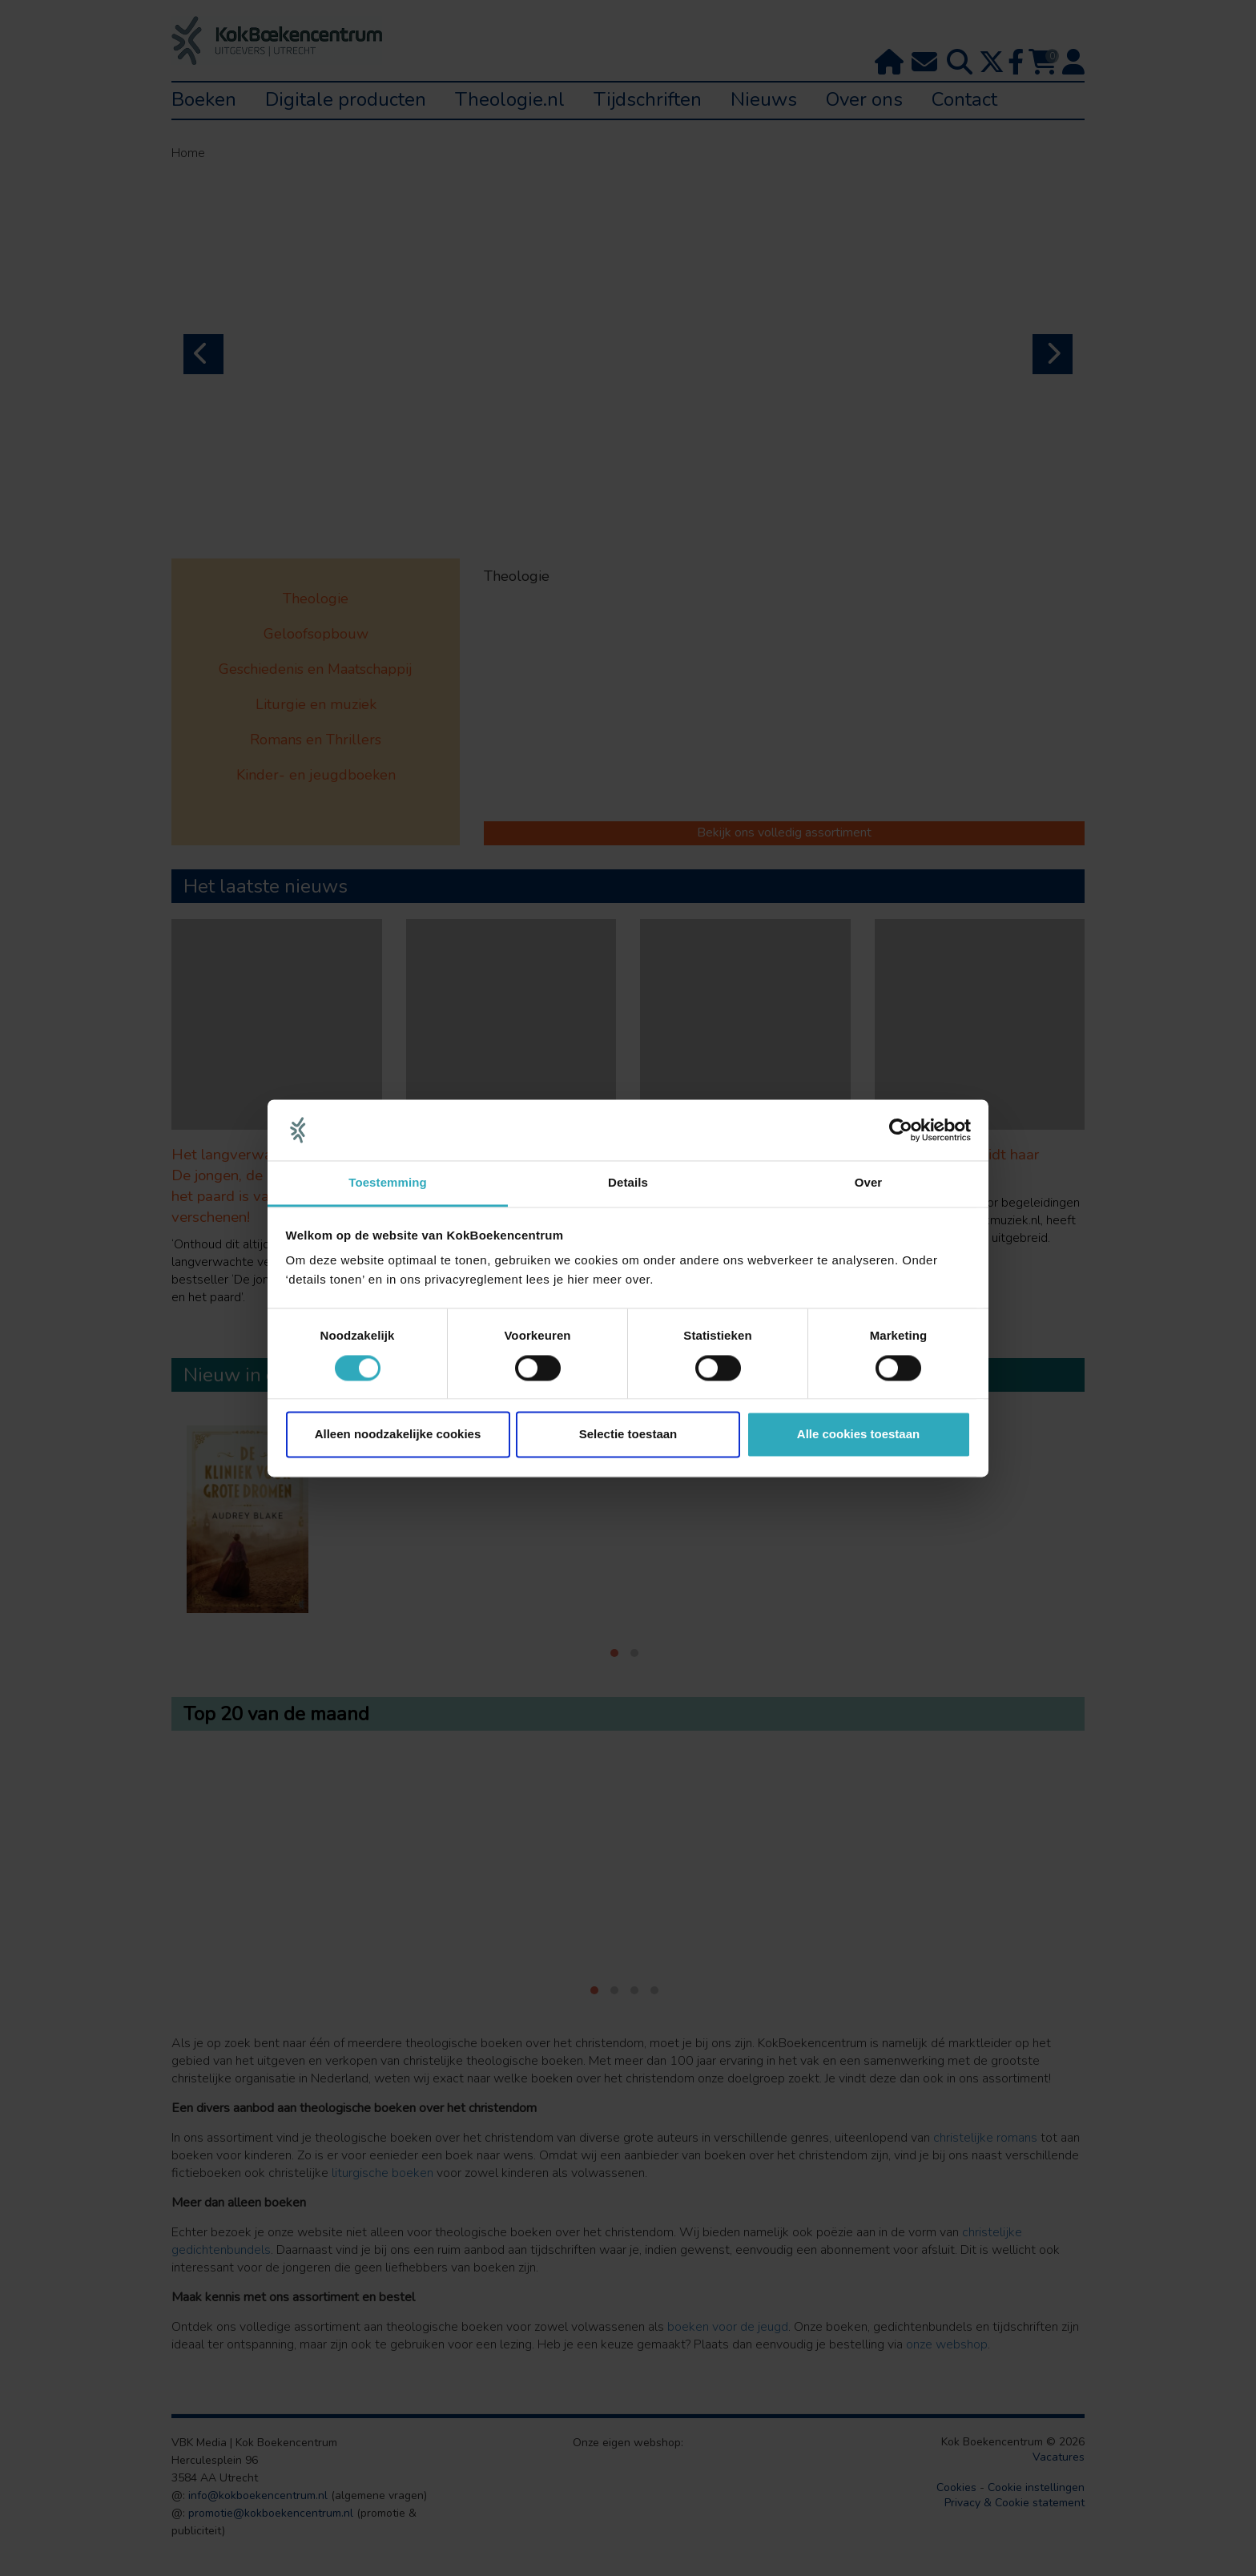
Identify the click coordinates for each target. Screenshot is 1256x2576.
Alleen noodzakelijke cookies (398, 1434)
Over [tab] (869, 1183)
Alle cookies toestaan (858, 1434)
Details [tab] (628, 1183)
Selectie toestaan (628, 1434)
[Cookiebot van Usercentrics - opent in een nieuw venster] (901, 1130)
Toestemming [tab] (387, 1183)
